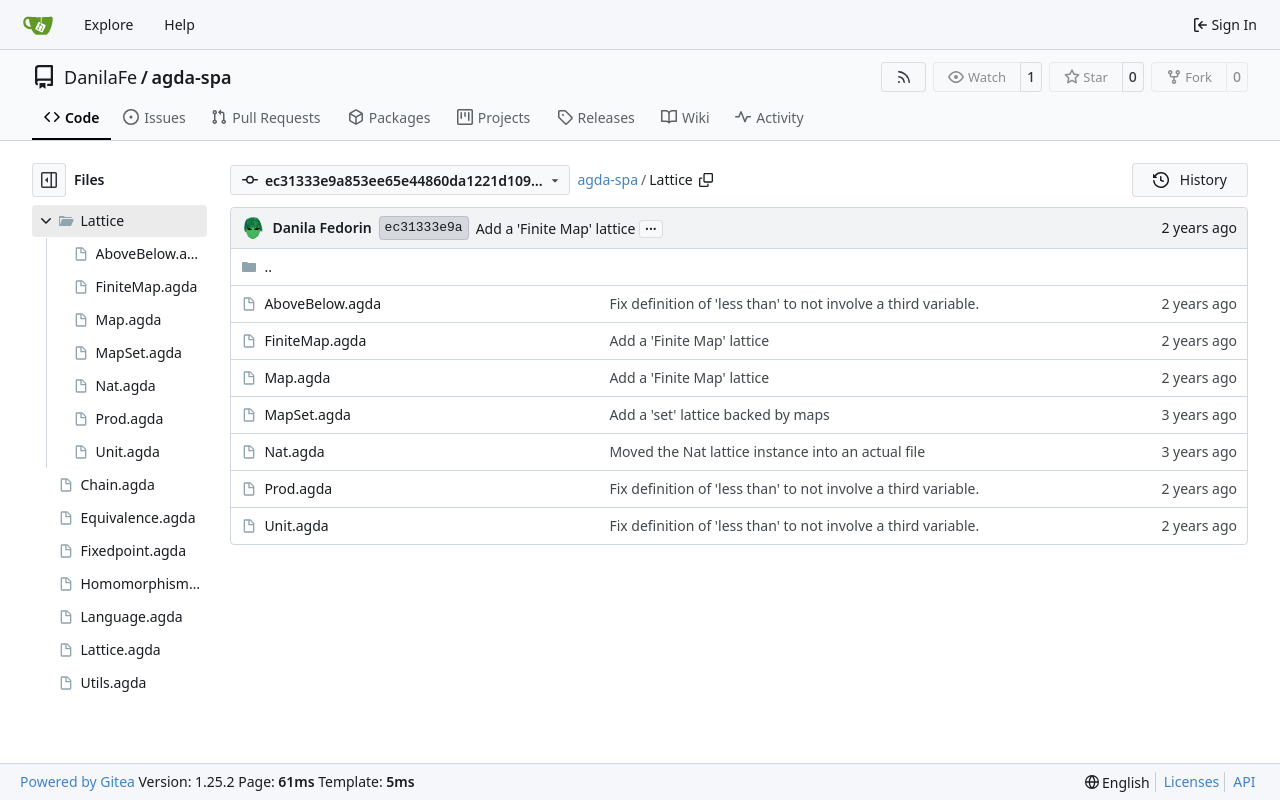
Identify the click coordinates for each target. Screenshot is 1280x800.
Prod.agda (298, 488)
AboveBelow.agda (322, 303)
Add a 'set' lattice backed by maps (719, 414)
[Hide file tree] (49, 180)
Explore (108, 24)
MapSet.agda (307, 414)
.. (256, 266)
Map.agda (297, 377)
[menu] (1117, 782)
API (1244, 781)
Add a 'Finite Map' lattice (556, 228)
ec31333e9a (424, 227)
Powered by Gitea (77, 781)
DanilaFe (100, 77)
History (1190, 179)
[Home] (38, 25)
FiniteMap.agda (315, 340)
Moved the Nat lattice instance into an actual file (767, 451)
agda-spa (191, 77)
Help (179, 24)
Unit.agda (296, 525)
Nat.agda (294, 451)
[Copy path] (706, 180)
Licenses (1192, 781)
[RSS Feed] (904, 77)
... (651, 227)
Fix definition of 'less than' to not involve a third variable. (794, 303)
